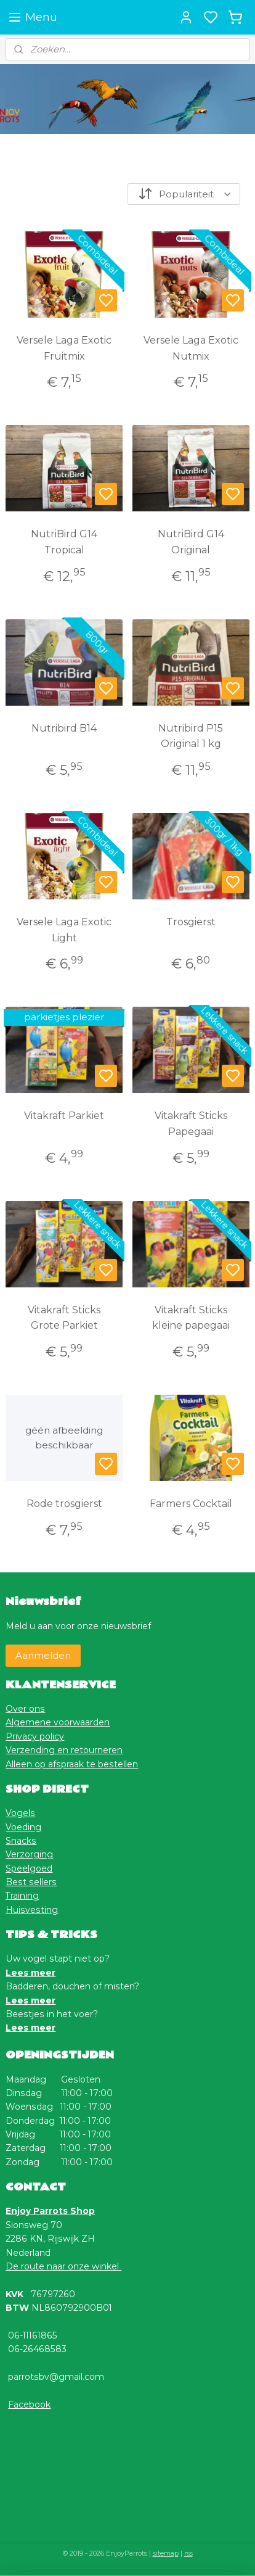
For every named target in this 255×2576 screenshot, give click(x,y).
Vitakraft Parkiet (64, 1115)
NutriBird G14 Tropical (64, 542)
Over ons (25, 1708)
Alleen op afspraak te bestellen (72, 1764)
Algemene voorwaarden (58, 1722)
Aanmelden (43, 1655)
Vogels (20, 1812)
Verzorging (29, 1854)
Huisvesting (32, 1909)
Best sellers (31, 1882)
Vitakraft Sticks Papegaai (191, 1123)
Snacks (21, 1840)
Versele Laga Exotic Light (64, 930)
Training (22, 1895)
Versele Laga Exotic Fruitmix (64, 348)
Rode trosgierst (64, 1503)
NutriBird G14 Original (191, 542)
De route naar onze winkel (63, 2266)
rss (188, 2553)
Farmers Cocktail (191, 1503)
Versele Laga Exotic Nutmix (191, 348)
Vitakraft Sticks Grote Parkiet (64, 1318)
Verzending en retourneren (64, 1750)
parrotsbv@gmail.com (56, 2376)
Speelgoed (29, 1868)
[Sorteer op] (184, 194)
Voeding (23, 1827)
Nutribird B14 (64, 728)
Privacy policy (35, 1736)
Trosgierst (191, 922)
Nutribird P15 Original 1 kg (190, 736)
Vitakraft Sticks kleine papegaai (191, 1318)
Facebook (29, 2404)
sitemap (166, 2553)
